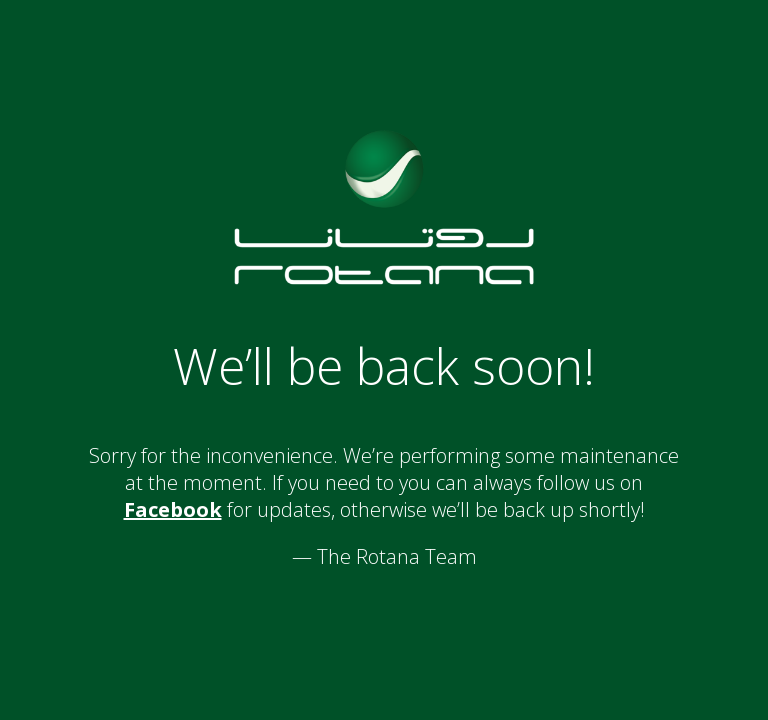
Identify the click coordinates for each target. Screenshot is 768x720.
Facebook (173, 509)
